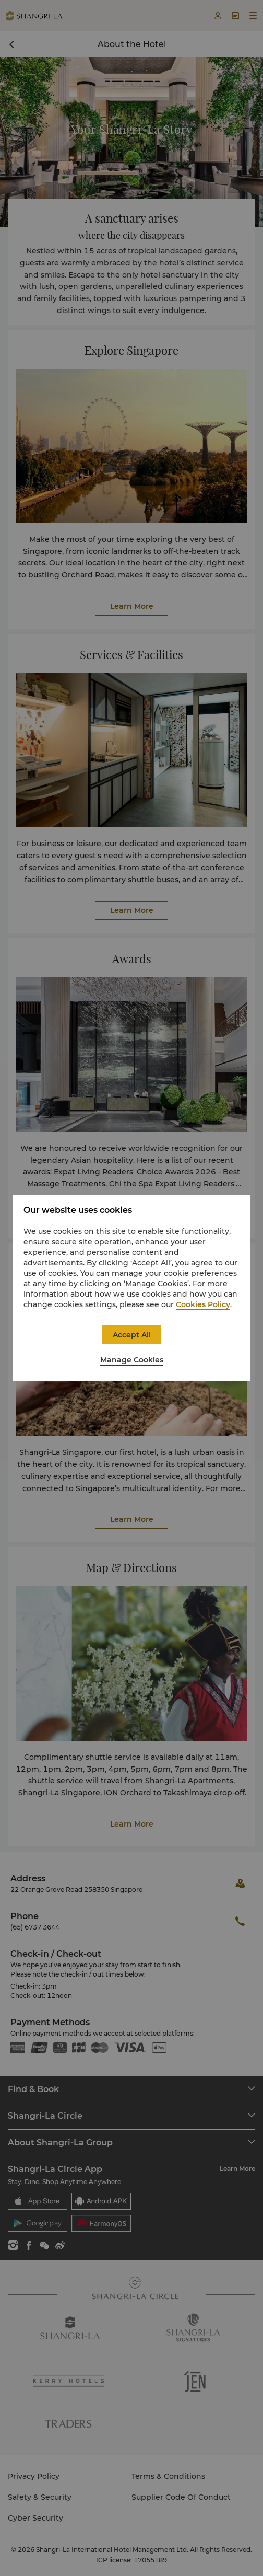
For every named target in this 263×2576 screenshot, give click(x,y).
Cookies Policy (203, 1304)
